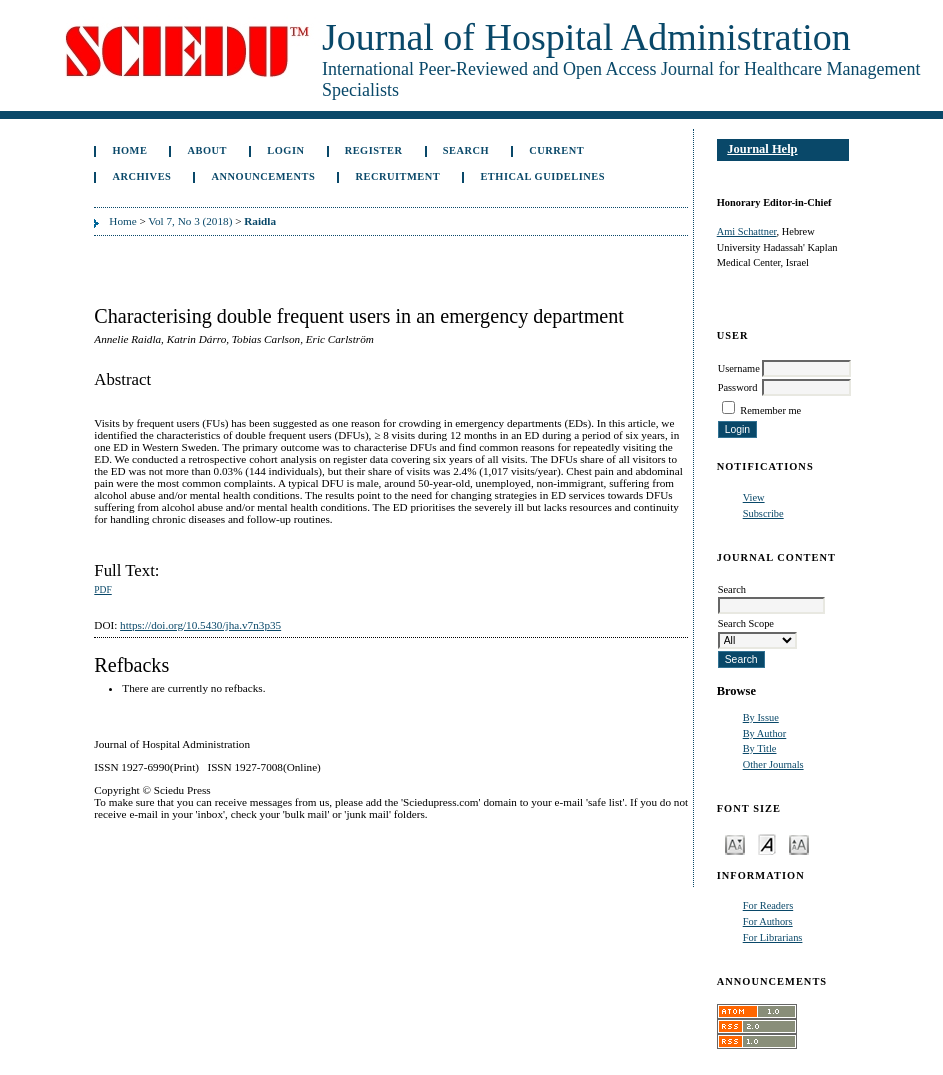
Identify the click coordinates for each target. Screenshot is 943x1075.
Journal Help (762, 149)
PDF (102, 590)
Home (129, 150)
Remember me (770, 410)
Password (738, 387)
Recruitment (397, 176)
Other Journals (773, 764)
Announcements (264, 176)
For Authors (768, 921)
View (754, 497)
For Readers (768, 905)
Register (374, 150)
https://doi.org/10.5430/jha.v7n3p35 (200, 625)
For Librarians (773, 937)
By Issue (761, 717)
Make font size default (767, 843)
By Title (760, 748)
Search (466, 150)
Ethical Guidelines (542, 176)
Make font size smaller (735, 843)
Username (739, 368)
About (208, 150)
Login (285, 150)
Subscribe (763, 513)
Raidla (260, 221)
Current (556, 150)
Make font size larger (799, 843)
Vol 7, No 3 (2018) (190, 221)
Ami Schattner (747, 231)
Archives (141, 176)
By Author (765, 733)
